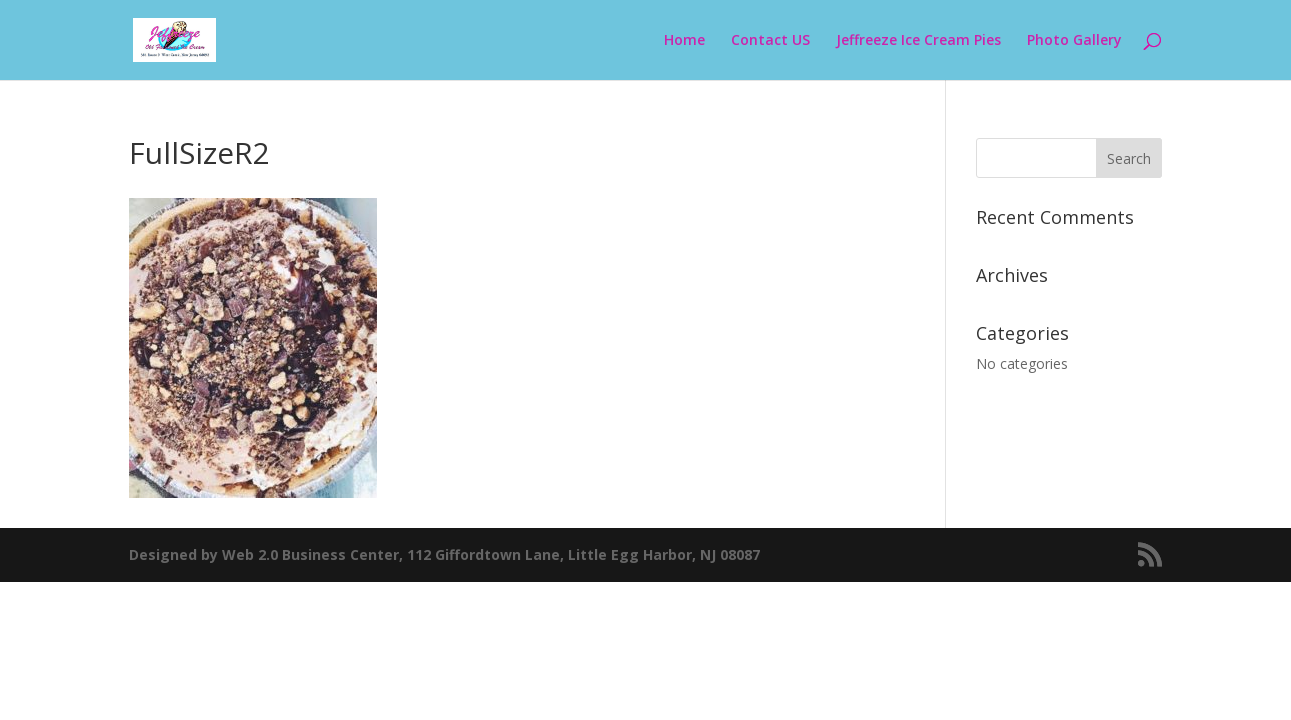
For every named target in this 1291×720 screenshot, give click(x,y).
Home (684, 41)
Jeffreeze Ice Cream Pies (918, 41)
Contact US (770, 41)
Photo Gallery (1074, 41)
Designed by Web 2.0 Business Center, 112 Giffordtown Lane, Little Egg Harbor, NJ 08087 (444, 554)
